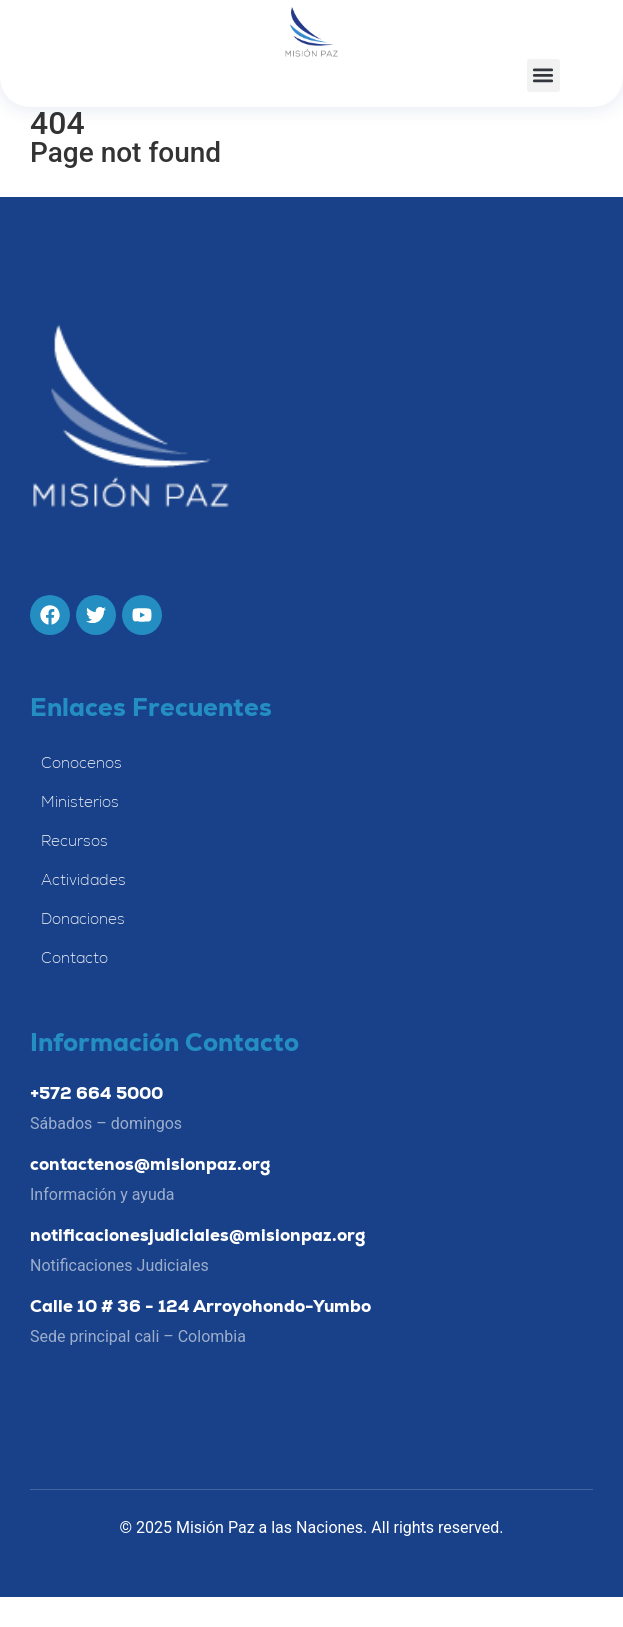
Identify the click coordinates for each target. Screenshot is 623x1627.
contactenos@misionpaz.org (150, 1194)
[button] (543, 75)
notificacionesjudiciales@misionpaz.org (197, 1265)
